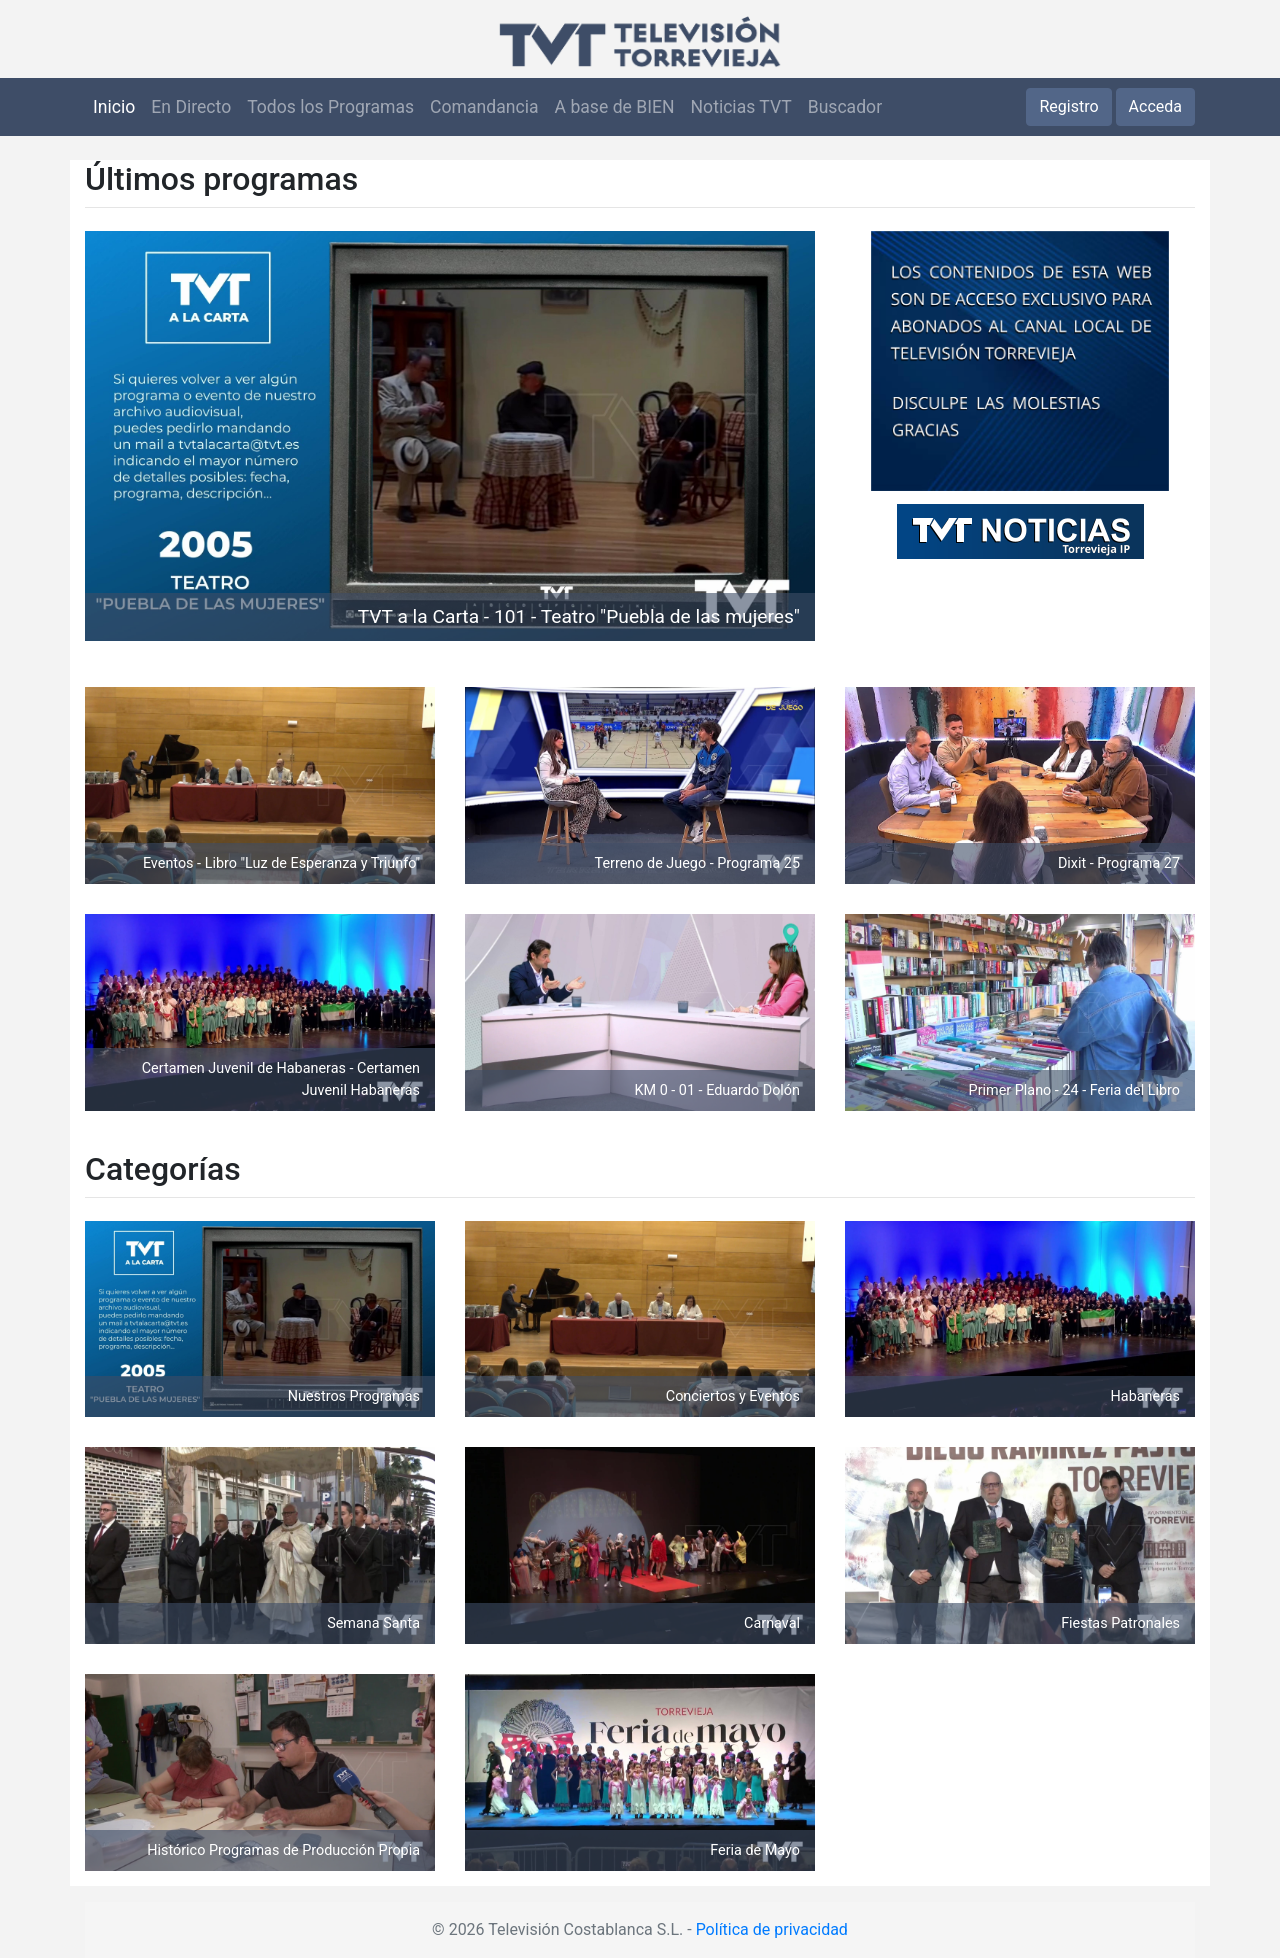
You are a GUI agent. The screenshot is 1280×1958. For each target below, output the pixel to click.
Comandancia (484, 107)
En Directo (191, 107)
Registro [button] (1068, 106)
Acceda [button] (1155, 106)
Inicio (114, 107)
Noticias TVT (741, 107)
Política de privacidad (772, 1929)
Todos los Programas (330, 107)
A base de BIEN (615, 107)
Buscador (845, 107)
